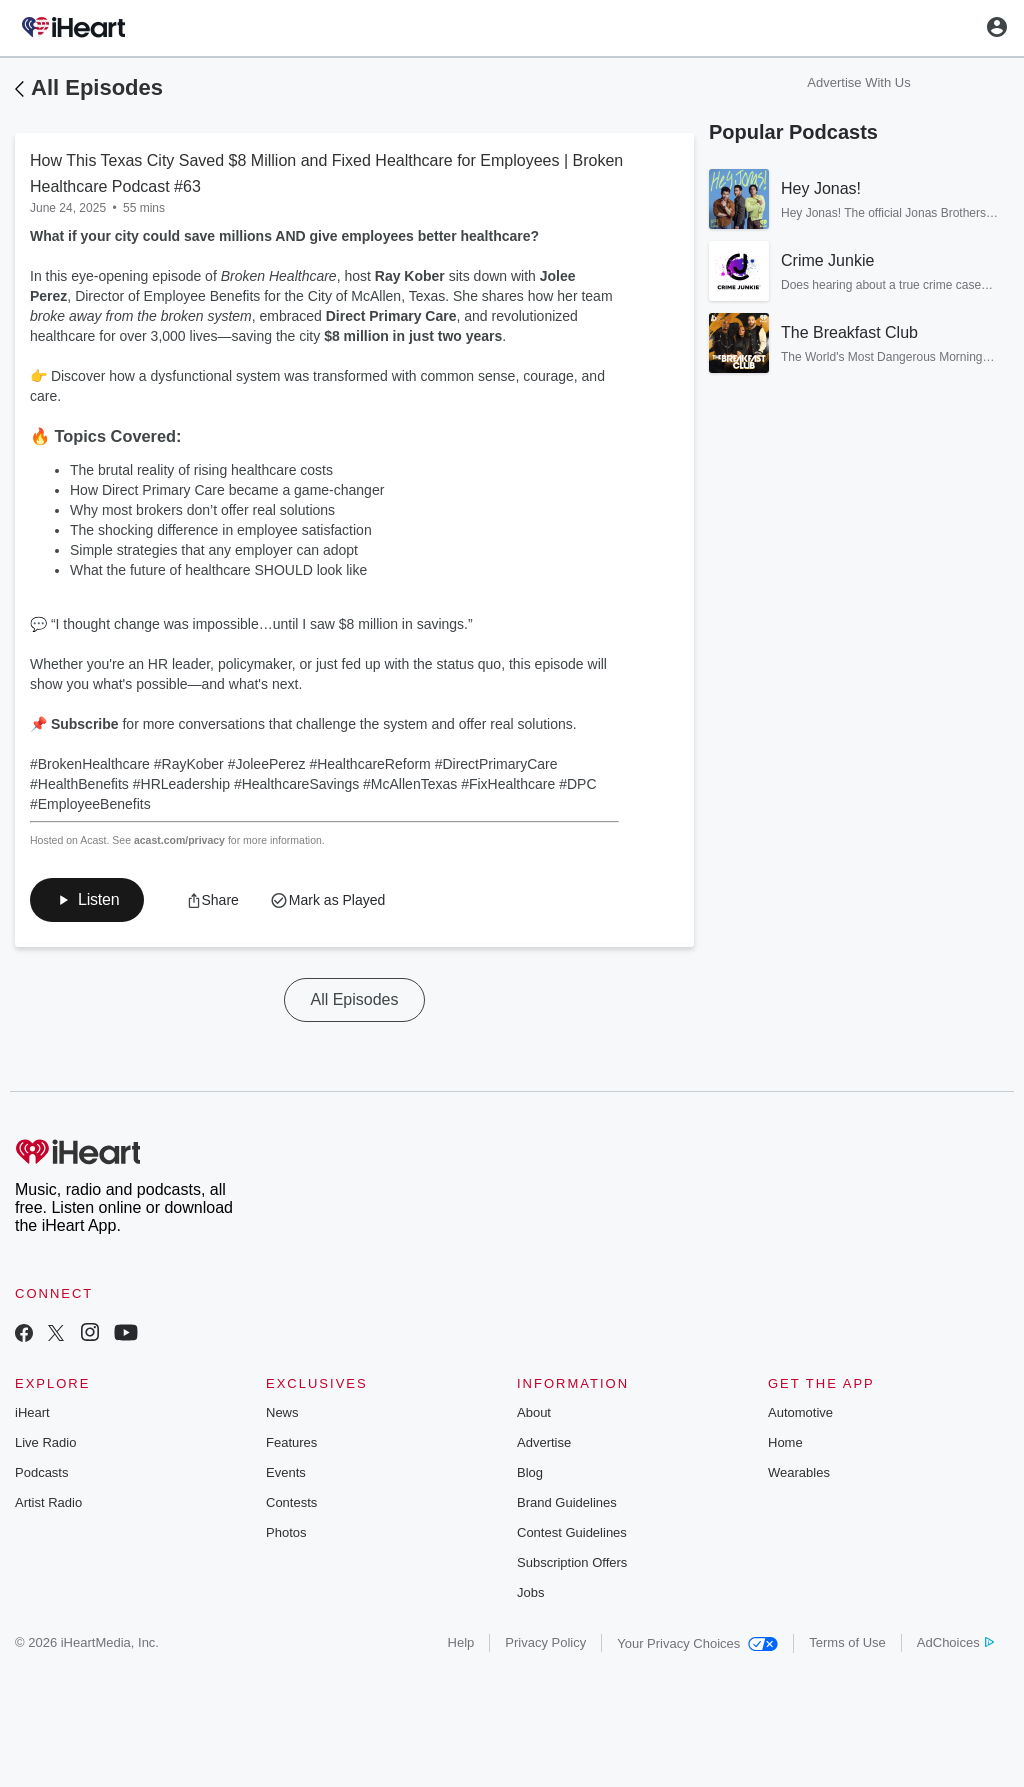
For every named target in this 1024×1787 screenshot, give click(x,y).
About (534, 1412)
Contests (291, 1502)
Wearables (799, 1472)
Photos (286, 1532)
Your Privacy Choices (697, 1643)
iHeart (32, 1412)
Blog (530, 1472)
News (282, 1412)
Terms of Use (847, 1642)
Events (286, 1472)
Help (461, 1642)
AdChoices (955, 1642)
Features (291, 1442)
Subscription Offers (572, 1562)
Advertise (544, 1442)
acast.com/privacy (179, 840)
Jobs (530, 1592)
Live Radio (45, 1442)
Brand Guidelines (567, 1502)
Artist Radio (48, 1502)
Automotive (800, 1412)
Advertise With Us (858, 82)
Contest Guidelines (572, 1532)
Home (785, 1442)
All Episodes (97, 87)
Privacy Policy (545, 1642)
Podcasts (41, 1472)
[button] (87, 900)
